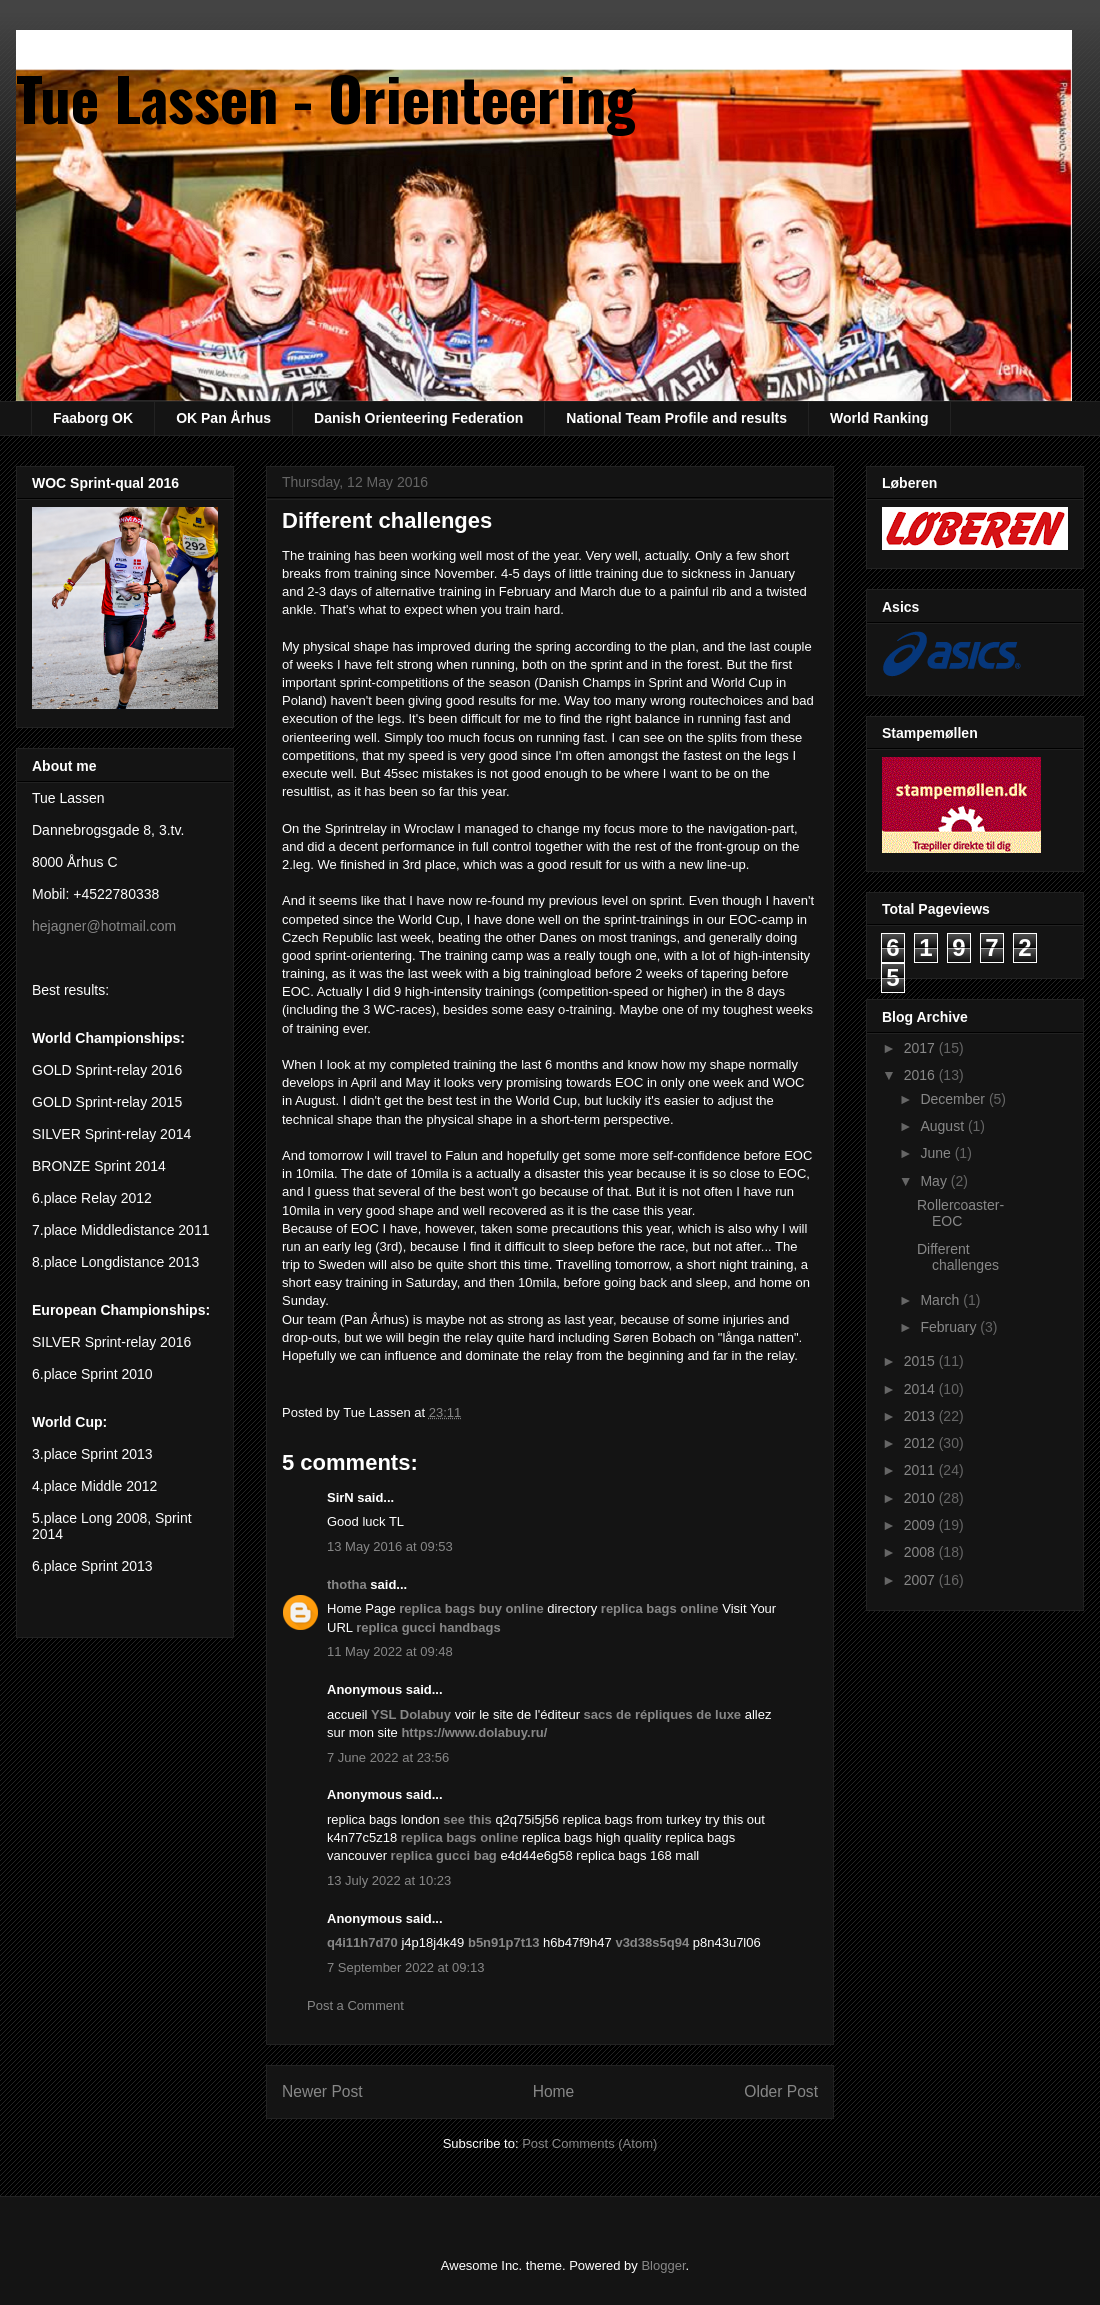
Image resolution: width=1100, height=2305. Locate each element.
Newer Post (322, 2091)
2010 (921, 1498)
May (935, 1181)
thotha (347, 1584)
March (941, 1300)
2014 (921, 1389)
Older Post (781, 2091)
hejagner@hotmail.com (104, 926)
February (950, 1327)
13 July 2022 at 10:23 (389, 1880)
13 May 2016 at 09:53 (390, 1546)
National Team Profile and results (676, 418)
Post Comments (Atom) (589, 2143)
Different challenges (958, 1257)
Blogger (663, 2265)
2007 (921, 1580)
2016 (921, 1075)
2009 (921, 1525)
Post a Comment (355, 2005)
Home (554, 2091)
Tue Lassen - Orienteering (326, 96)
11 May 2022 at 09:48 (390, 1651)
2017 (921, 1048)
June (937, 1153)
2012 (921, 1443)
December (954, 1099)
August (943, 1126)
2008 (921, 1552)
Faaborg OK (93, 418)
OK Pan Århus (223, 418)
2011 (921, 1470)
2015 (921, 1361)
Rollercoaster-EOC (960, 1213)
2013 (921, 1416)
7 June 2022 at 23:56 (388, 1757)
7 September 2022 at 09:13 (406, 1967)
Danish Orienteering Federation (418, 418)
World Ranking (879, 418)
